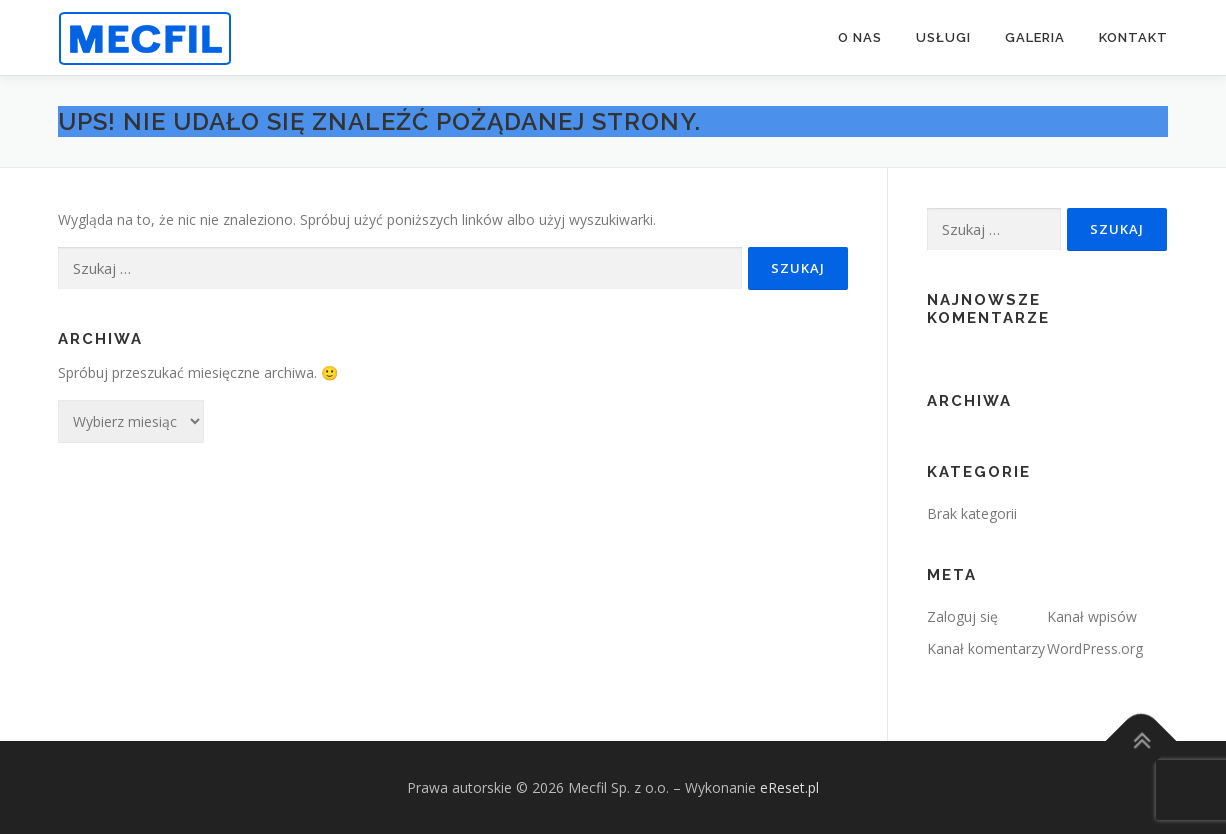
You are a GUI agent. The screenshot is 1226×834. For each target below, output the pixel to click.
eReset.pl (789, 787)
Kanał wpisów (1092, 616)
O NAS (860, 37)
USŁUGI (943, 37)
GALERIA (1035, 37)
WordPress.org (1095, 648)
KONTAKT (1133, 37)
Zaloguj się (962, 616)
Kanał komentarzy (986, 648)
